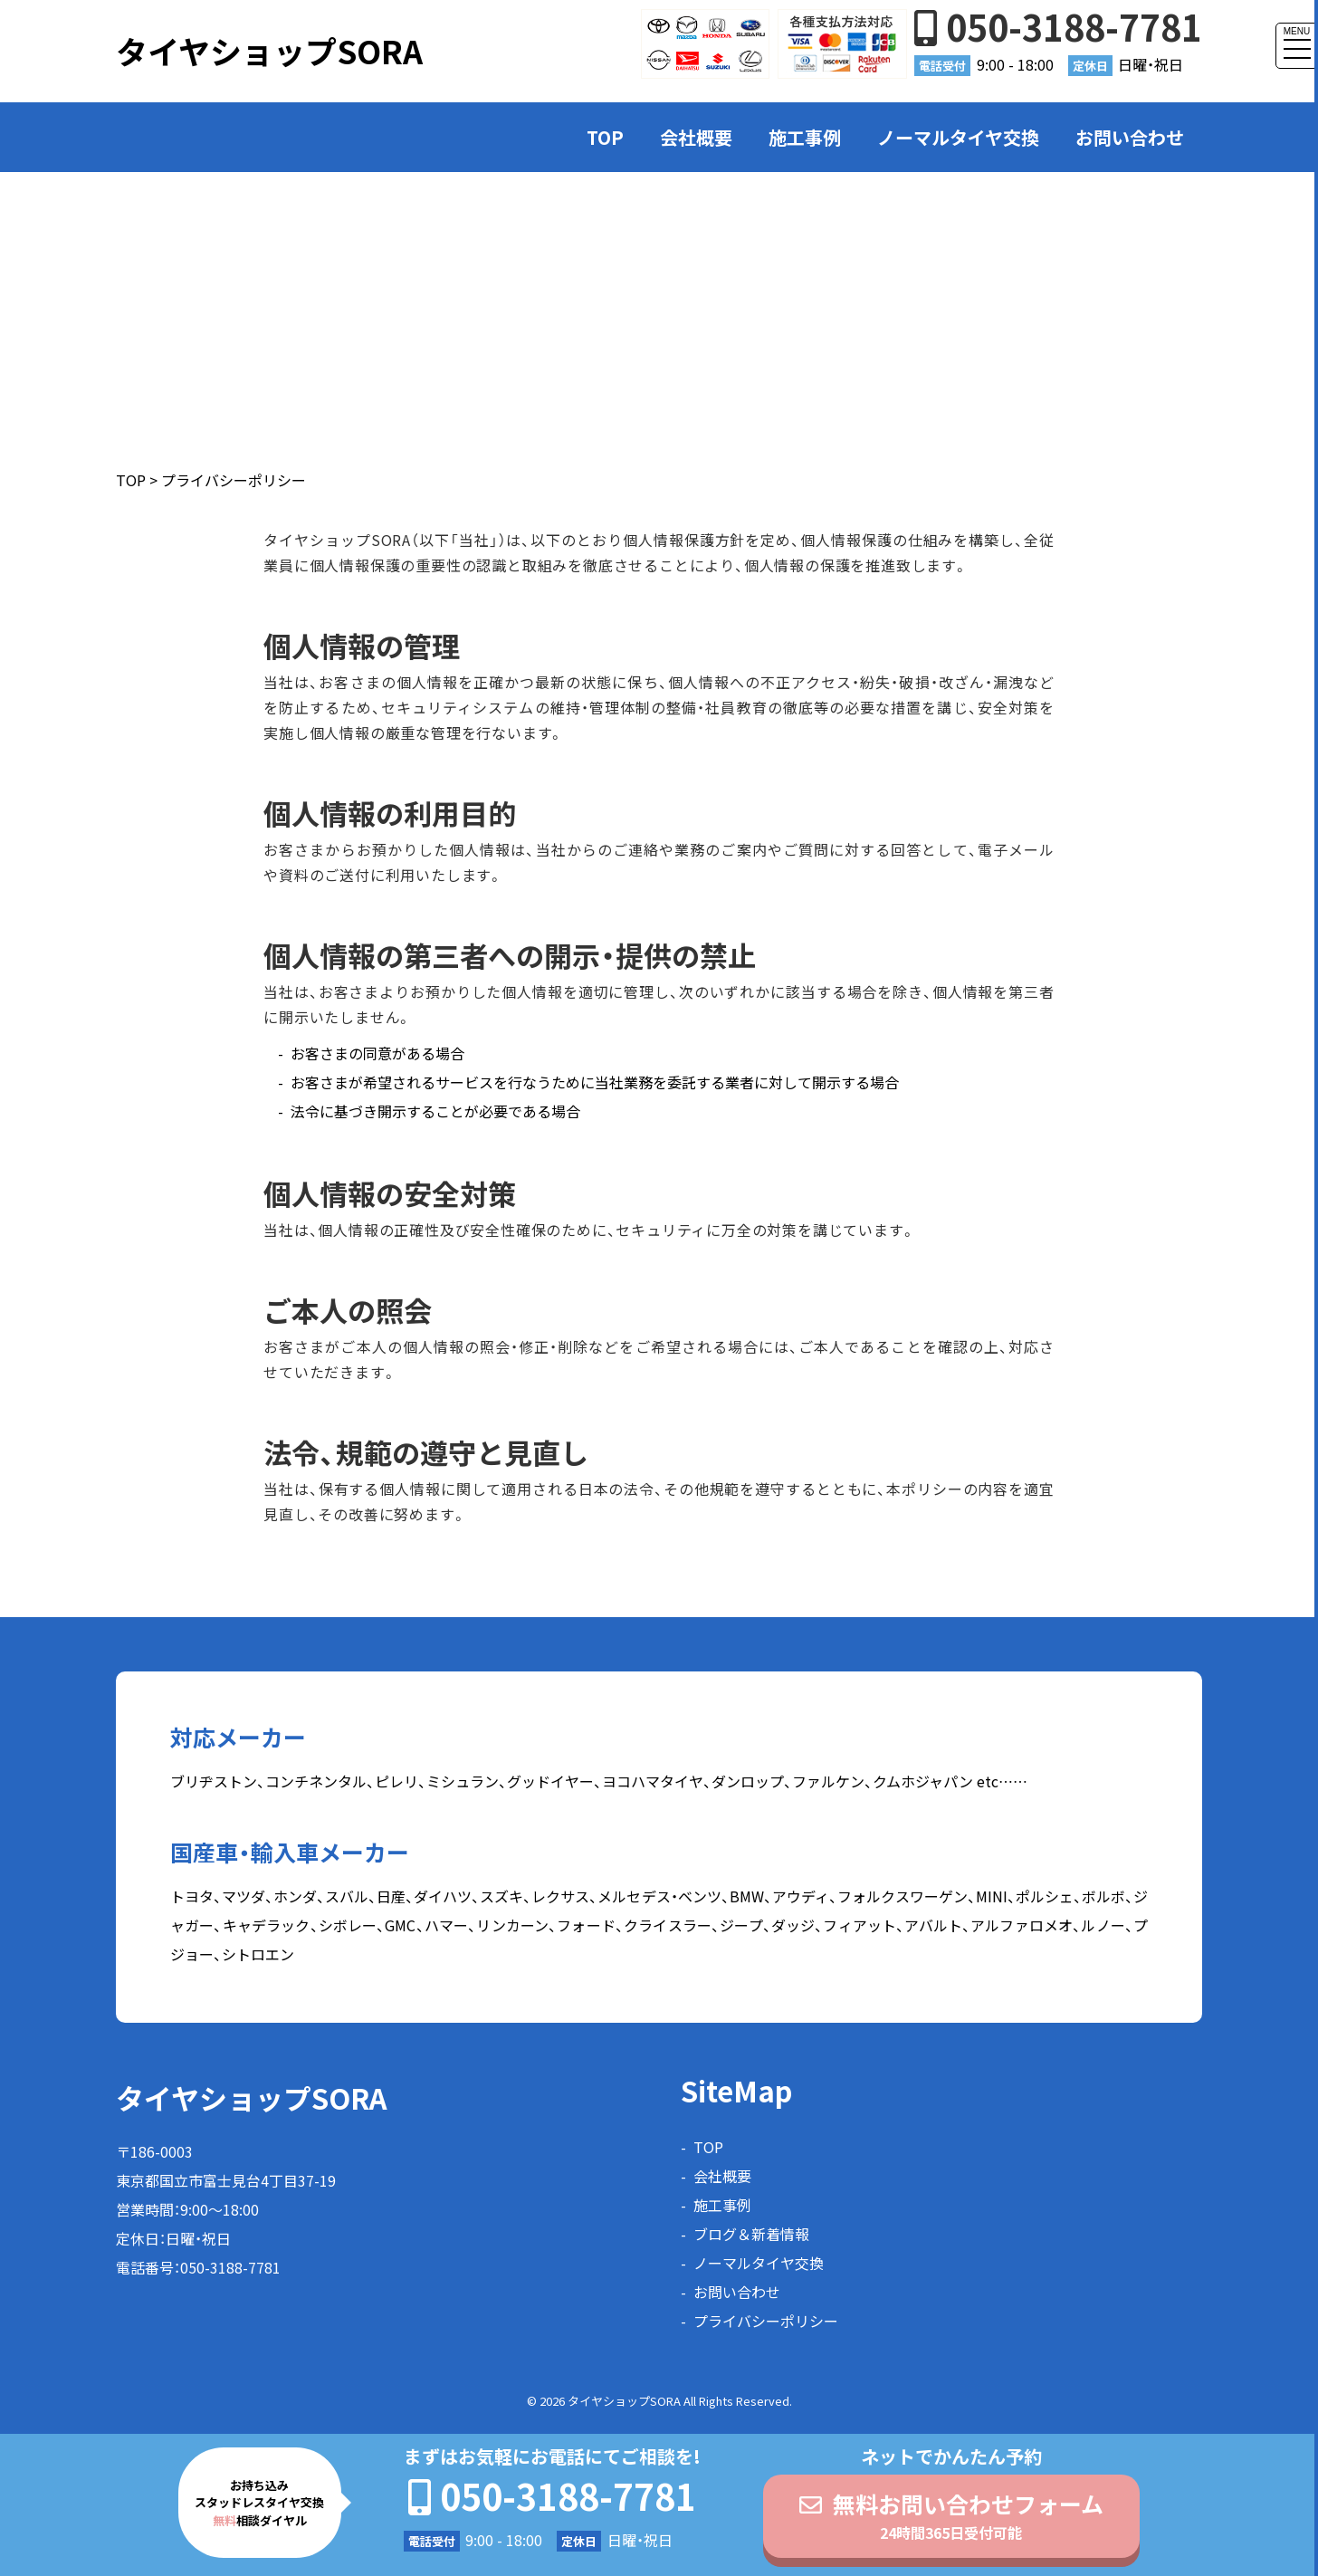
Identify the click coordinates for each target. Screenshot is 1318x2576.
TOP (605, 137)
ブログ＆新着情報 (751, 2234)
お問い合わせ (1129, 137)
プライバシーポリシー (765, 2321)
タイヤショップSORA (269, 51)
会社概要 (696, 137)
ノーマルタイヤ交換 (958, 137)
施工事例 (805, 137)
